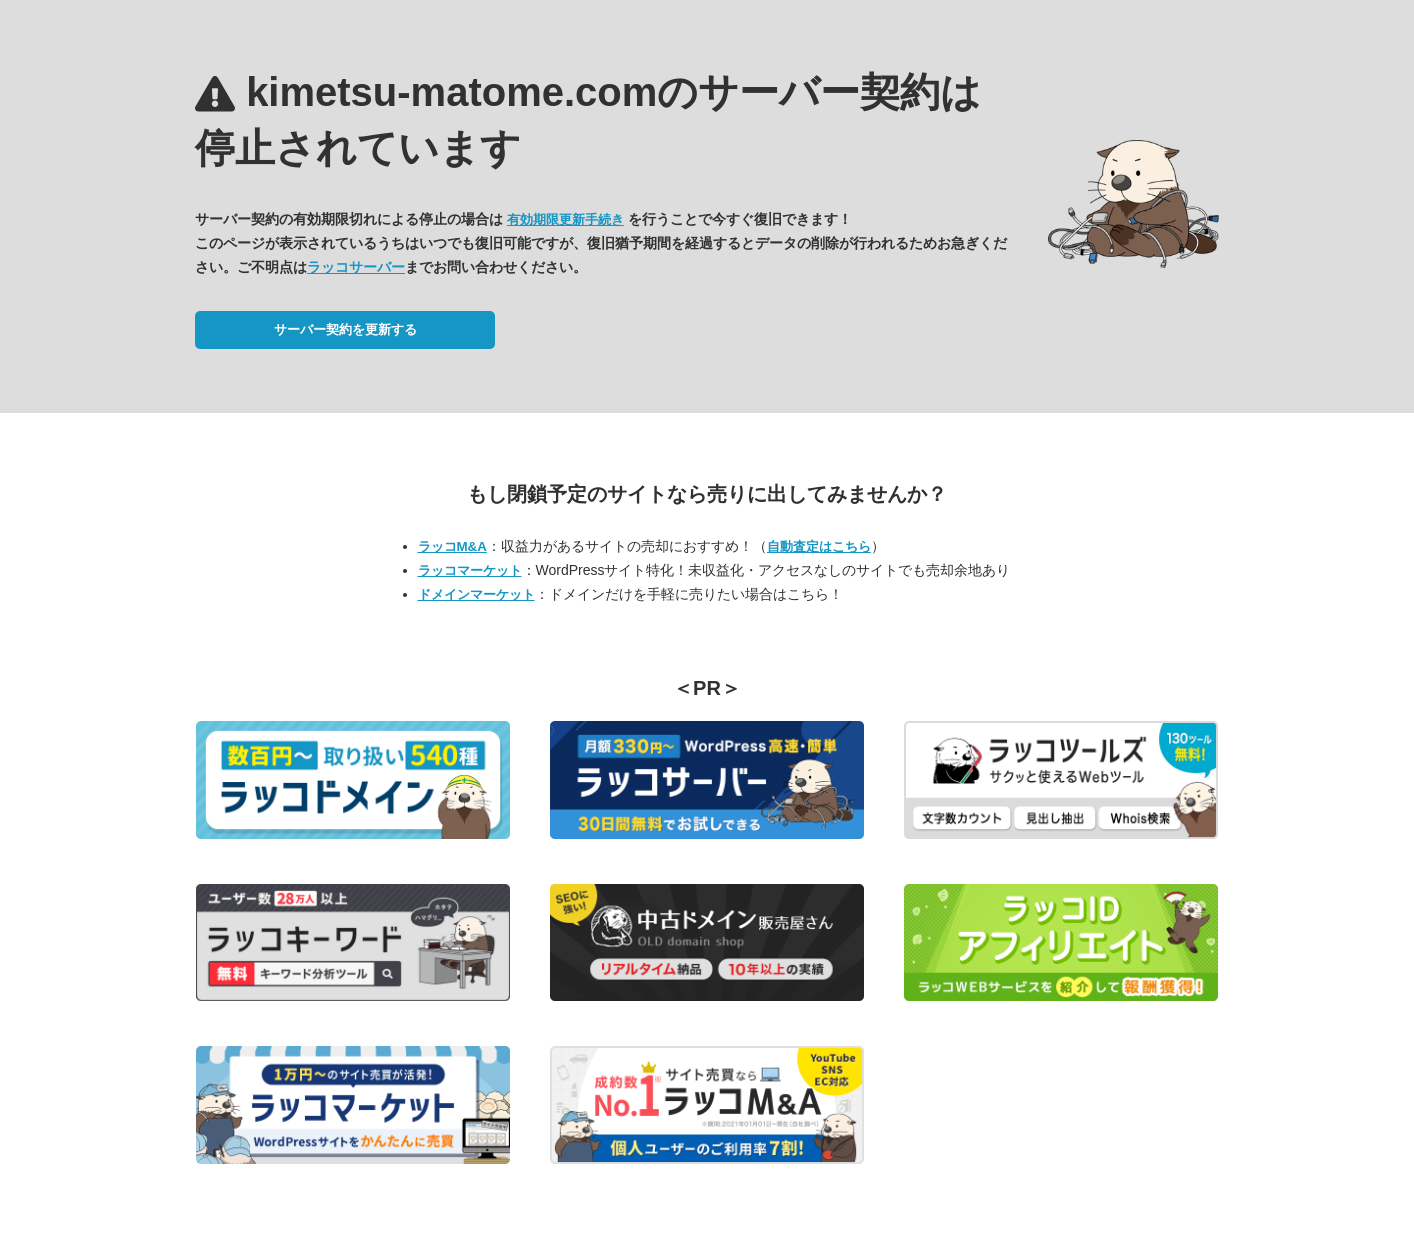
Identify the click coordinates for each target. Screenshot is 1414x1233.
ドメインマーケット (476, 594)
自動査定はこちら (819, 546)
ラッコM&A (452, 546)
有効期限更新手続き (565, 219)
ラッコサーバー (356, 267)
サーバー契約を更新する (345, 329)
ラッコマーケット (470, 570)
